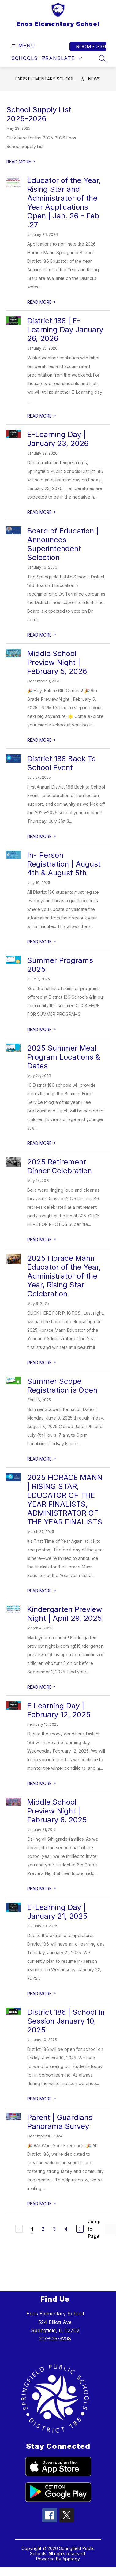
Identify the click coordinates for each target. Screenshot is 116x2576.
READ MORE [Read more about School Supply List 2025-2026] (20, 161)
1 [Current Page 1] (32, 2229)
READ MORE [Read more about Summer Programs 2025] (41, 1029)
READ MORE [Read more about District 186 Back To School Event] (41, 836)
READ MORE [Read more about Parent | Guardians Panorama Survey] (41, 2203)
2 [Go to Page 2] (43, 2229)
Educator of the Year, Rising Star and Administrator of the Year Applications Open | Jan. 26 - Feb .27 (64, 202)
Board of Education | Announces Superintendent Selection (63, 544)
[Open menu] (22, 46)
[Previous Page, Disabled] (19, 2229)
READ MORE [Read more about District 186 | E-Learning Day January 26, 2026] (41, 415)
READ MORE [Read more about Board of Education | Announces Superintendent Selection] (41, 634)
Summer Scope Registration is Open (62, 1385)
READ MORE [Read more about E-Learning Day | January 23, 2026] (41, 512)
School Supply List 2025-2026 (38, 114)
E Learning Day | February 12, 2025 (59, 1710)
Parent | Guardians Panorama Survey (59, 2122)
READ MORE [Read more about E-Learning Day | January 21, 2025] (41, 1993)
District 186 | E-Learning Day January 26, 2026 (65, 329)
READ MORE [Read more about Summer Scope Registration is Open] (41, 1458)
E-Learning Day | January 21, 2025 (57, 1912)
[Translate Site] (61, 58)
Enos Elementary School (44, 78)
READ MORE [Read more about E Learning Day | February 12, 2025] (41, 1783)
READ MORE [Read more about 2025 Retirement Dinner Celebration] (41, 1239)
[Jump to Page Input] (110, 2229)
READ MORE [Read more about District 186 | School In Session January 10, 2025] (41, 2098)
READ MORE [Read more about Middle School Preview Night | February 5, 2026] (41, 740)
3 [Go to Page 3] (54, 2229)
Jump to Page (94, 2228)
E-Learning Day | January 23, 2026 (57, 439)
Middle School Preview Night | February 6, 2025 (57, 1811)
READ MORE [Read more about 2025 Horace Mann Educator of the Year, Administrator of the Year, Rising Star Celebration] (41, 1362)
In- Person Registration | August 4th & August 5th (64, 864)
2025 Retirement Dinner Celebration (59, 1166)
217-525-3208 (55, 2339)
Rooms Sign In (91, 46)
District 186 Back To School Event (61, 763)
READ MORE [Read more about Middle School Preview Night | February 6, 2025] (41, 1888)
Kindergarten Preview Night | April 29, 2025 (64, 1614)
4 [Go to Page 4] (66, 2229)
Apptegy (71, 2558)
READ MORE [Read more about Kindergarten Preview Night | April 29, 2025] (41, 1687)
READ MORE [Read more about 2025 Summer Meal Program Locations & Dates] (41, 1143)
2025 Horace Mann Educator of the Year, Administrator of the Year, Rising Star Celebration (64, 1276)
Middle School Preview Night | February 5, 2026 (57, 662)
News (94, 78)
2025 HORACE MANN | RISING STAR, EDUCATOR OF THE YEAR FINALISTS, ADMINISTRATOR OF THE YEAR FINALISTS (65, 1499)
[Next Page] (80, 2229)
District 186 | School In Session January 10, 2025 (66, 2021)
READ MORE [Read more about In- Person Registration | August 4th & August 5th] (41, 941)
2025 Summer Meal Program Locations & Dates (63, 1057)
